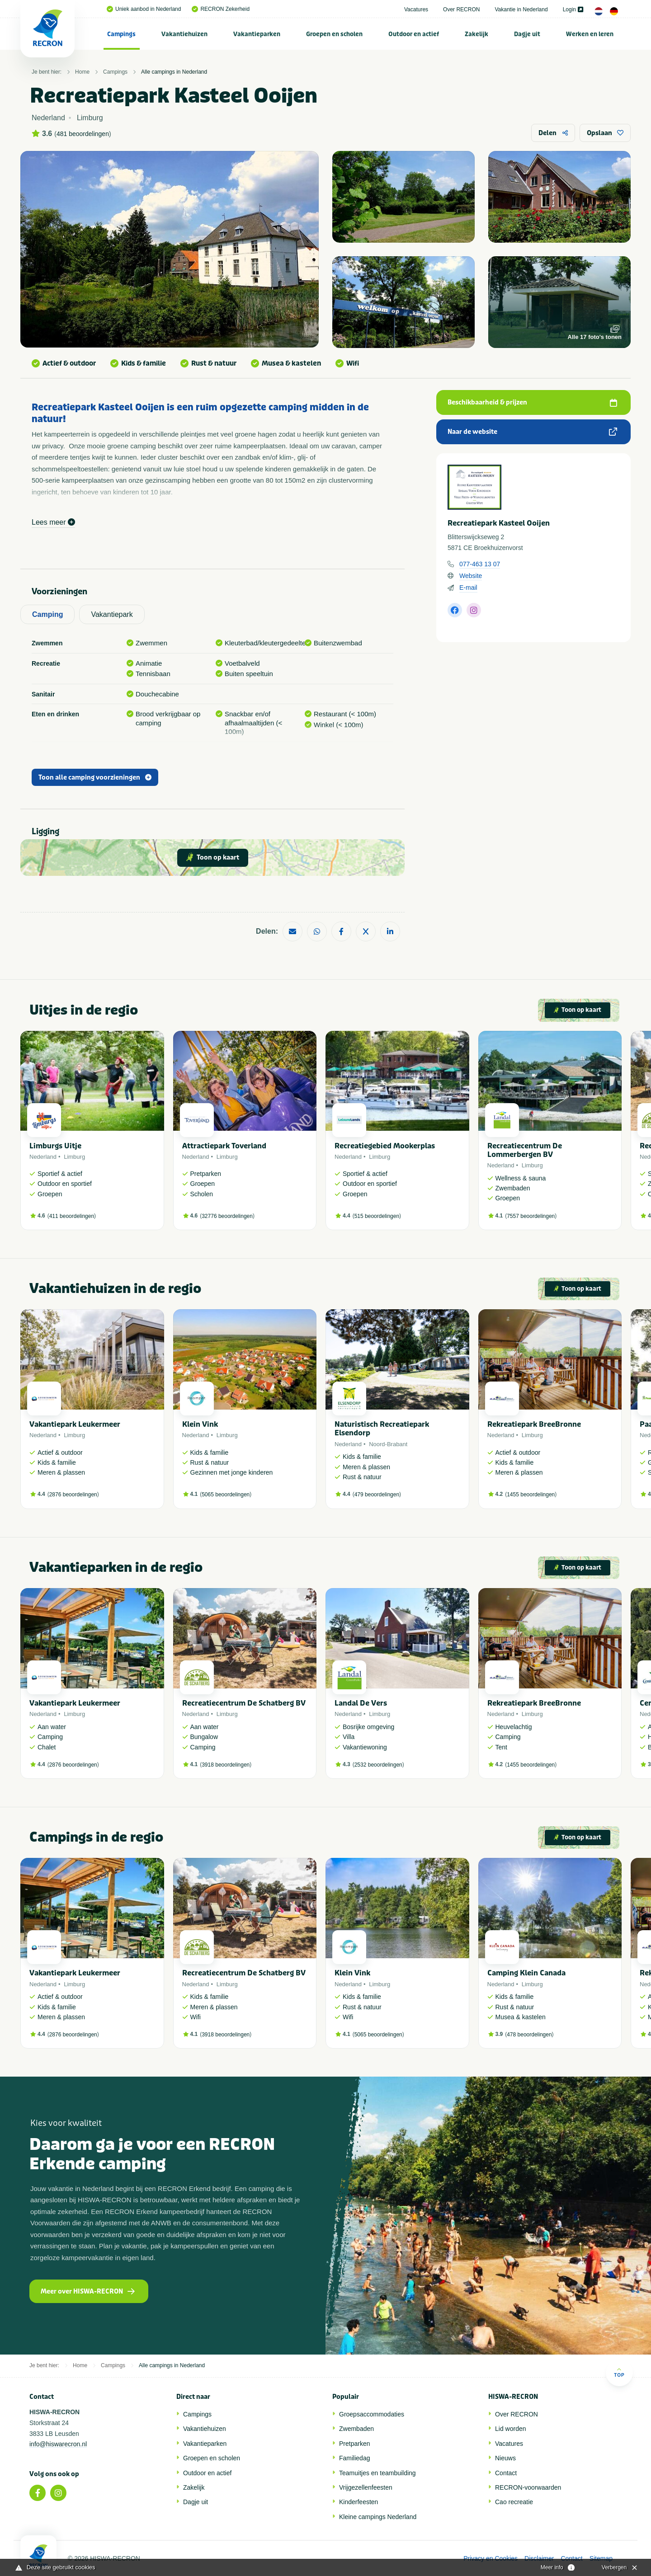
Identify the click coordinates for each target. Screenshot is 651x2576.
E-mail (468, 587)
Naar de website (532, 432)
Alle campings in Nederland (174, 72)
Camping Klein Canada (526, 1973)
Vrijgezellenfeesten (365, 2487)
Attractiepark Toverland (224, 1146)
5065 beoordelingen (226, 1494)
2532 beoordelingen (378, 1765)
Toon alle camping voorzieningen (94, 777)
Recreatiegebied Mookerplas (385, 1146)
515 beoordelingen (376, 1216)
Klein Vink (200, 1424)
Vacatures (416, 9)
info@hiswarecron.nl (58, 2444)
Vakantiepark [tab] (111, 614)
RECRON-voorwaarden (528, 2487)
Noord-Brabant (388, 1444)
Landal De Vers (361, 1703)
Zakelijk (476, 34)
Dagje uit (527, 34)
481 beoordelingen (83, 133)
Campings (121, 34)
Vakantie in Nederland (521, 9)
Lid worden (510, 2428)
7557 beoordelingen (531, 1216)
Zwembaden (356, 2428)
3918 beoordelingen (226, 1765)
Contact (506, 2473)
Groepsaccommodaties (371, 2414)
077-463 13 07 (479, 564)
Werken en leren (589, 34)
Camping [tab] (47, 614)
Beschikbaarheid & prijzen (532, 402)
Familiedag (354, 2458)
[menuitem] (122, 34)
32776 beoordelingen (227, 1216)
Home (82, 72)
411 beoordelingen (71, 1216)
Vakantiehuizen (184, 34)
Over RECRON (461, 9)
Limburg (74, 1156)
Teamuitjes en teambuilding (377, 2473)
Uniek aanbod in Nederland (144, 9)
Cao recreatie (514, 2501)
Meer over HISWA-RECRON (88, 2291)
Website (470, 575)
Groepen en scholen (334, 34)
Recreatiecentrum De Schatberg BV (244, 1703)
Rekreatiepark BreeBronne (534, 1424)
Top (619, 2372)
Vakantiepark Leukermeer (74, 1424)
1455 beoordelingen (531, 1494)
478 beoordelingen (529, 2034)
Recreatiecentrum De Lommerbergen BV (524, 1150)
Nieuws (505, 2458)
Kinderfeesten (358, 2501)
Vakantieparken (256, 34)
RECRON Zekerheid (221, 9)
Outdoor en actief (413, 34)
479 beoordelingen (376, 1494)
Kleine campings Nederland (377, 2516)
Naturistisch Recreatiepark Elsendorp (382, 1429)
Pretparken (354, 2443)
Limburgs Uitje (55, 1146)
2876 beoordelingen (73, 1494)
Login (573, 9)
